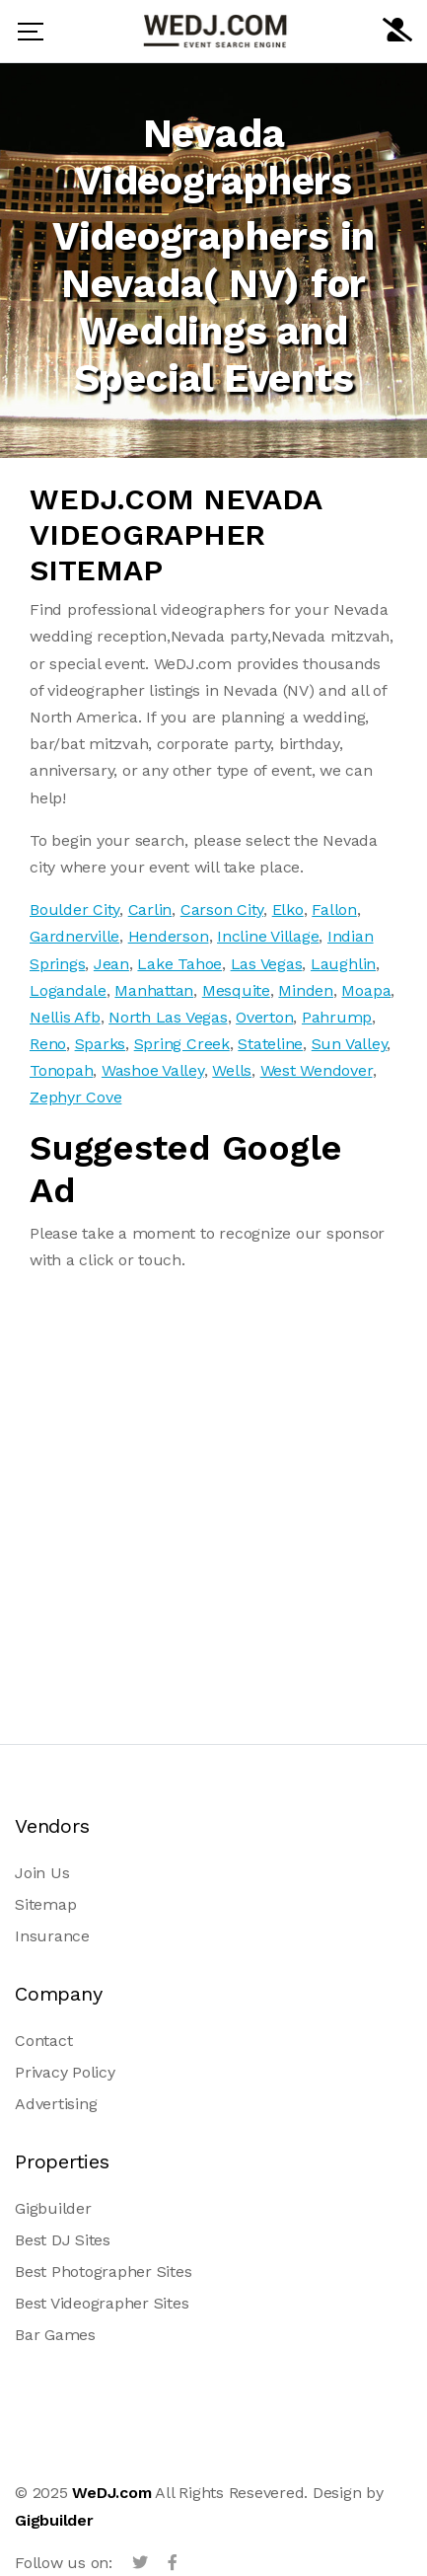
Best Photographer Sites (103, 2271)
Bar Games (55, 2334)
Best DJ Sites (62, 2240)
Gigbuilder (53, 2208)
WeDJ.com (111, 2492)
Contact (43, 2040)
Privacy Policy (65, 2072)
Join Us (42, 1872)
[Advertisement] (213, 1502)
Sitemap (45, 1904)
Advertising (56, 2103)
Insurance (52, 1936)
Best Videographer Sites (101, 2303)
